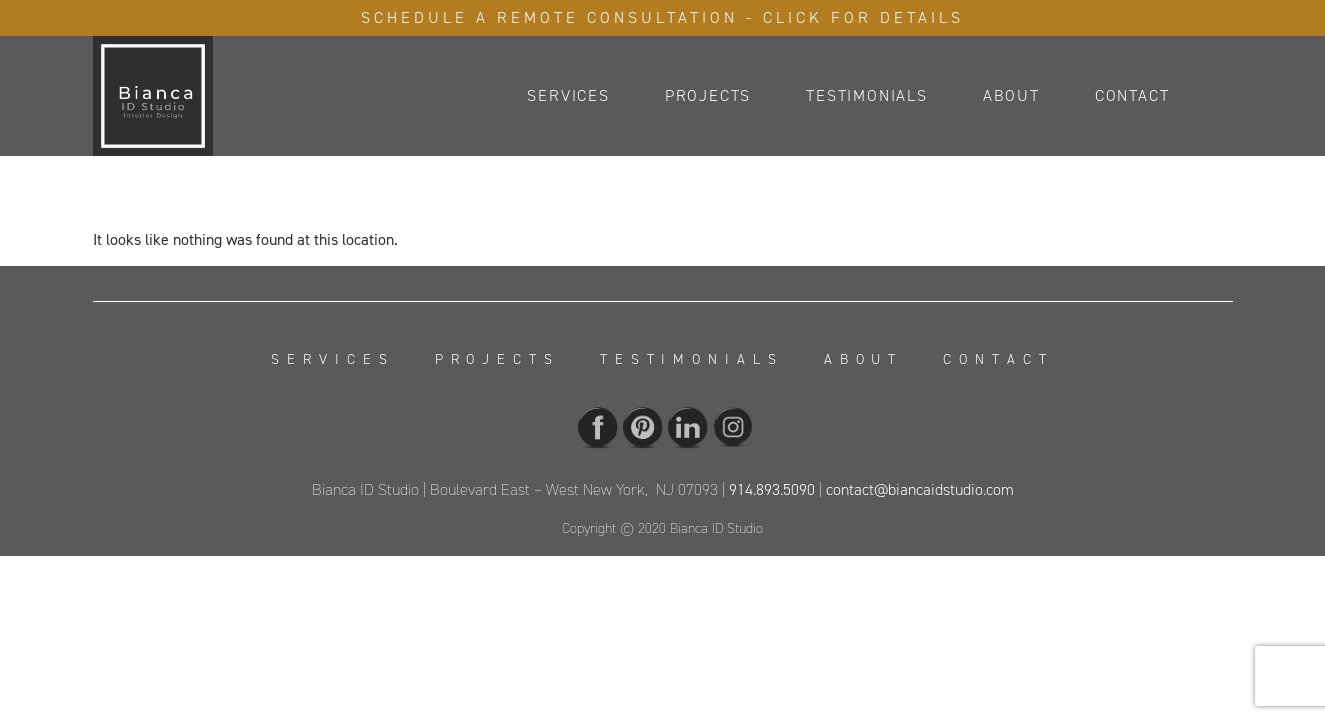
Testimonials (867, 95)
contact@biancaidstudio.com (920, 489)
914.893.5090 (772, 489)
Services (568, 95)
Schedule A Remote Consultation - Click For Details (662, 17)
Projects (708, 95)
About (1011, 95)
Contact (1132, 95)
